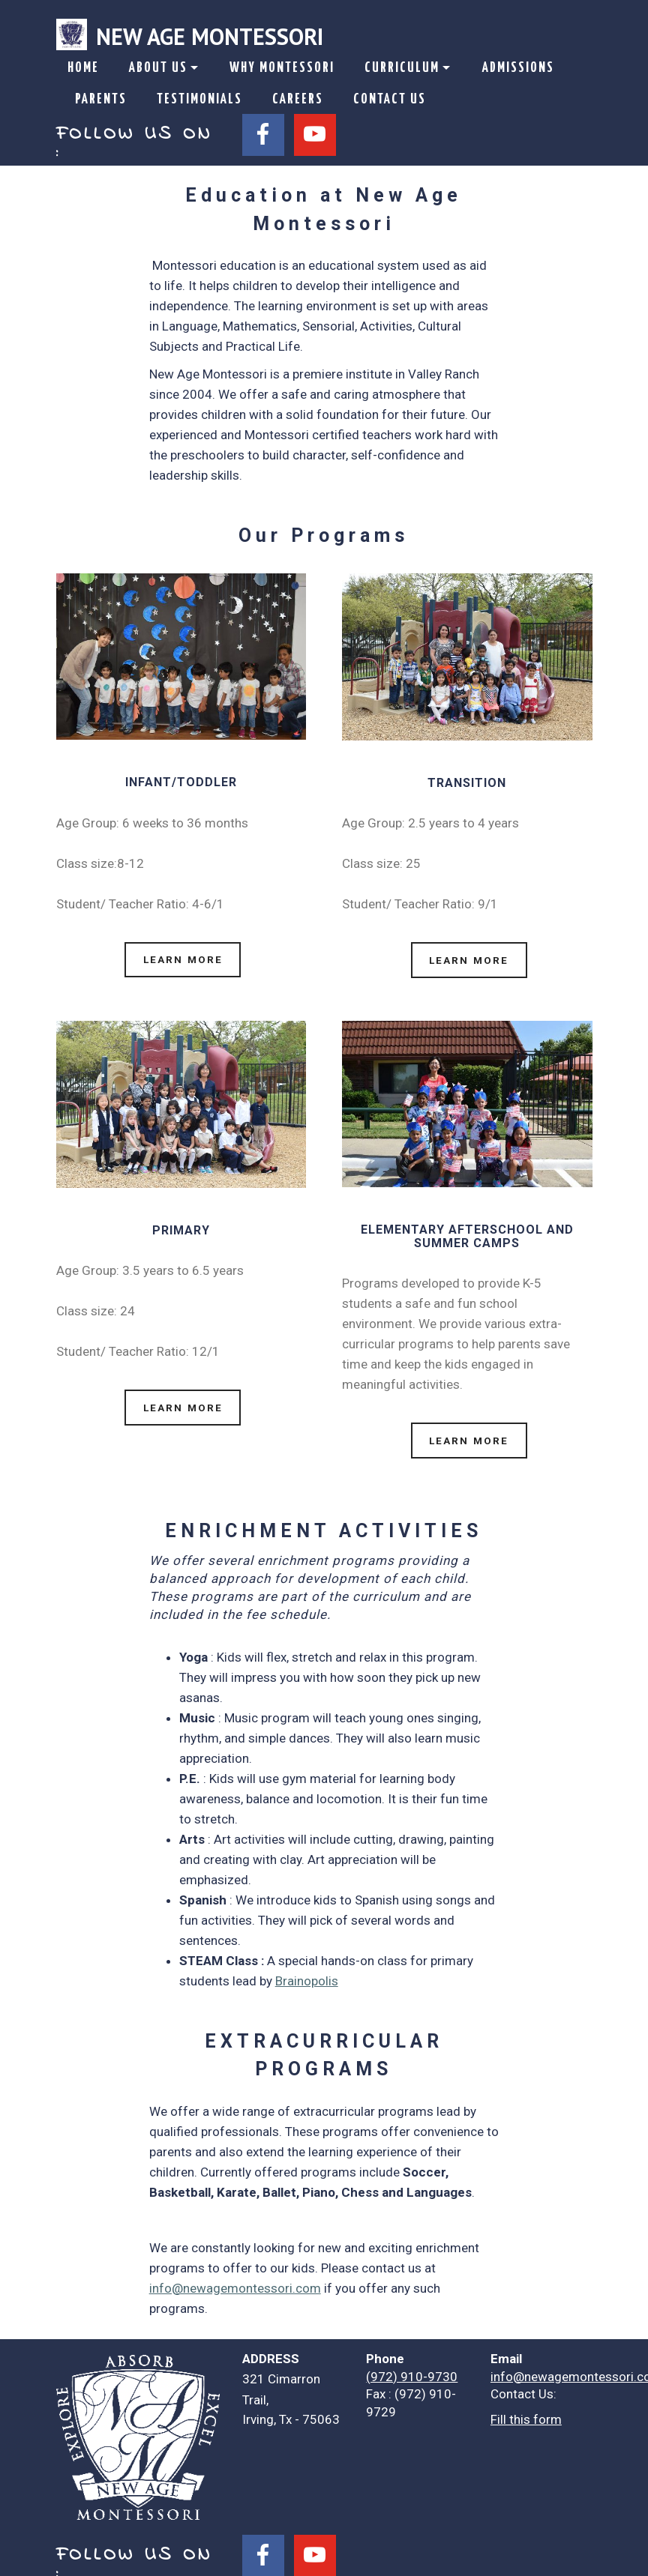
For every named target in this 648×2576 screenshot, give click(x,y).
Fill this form (526, 2408)
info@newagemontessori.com (235, 2277)
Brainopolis (306, 1970)
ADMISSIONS (518, 68)
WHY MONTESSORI (282, 68)
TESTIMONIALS (199, 99)
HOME (83, 68)
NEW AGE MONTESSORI (209, 36)
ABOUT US (158, 68)
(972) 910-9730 (412, 2365)
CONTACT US (389, 99)
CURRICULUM (402, 68)
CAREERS (297, 99)
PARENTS (101, 99)
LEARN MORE (181, 956)
